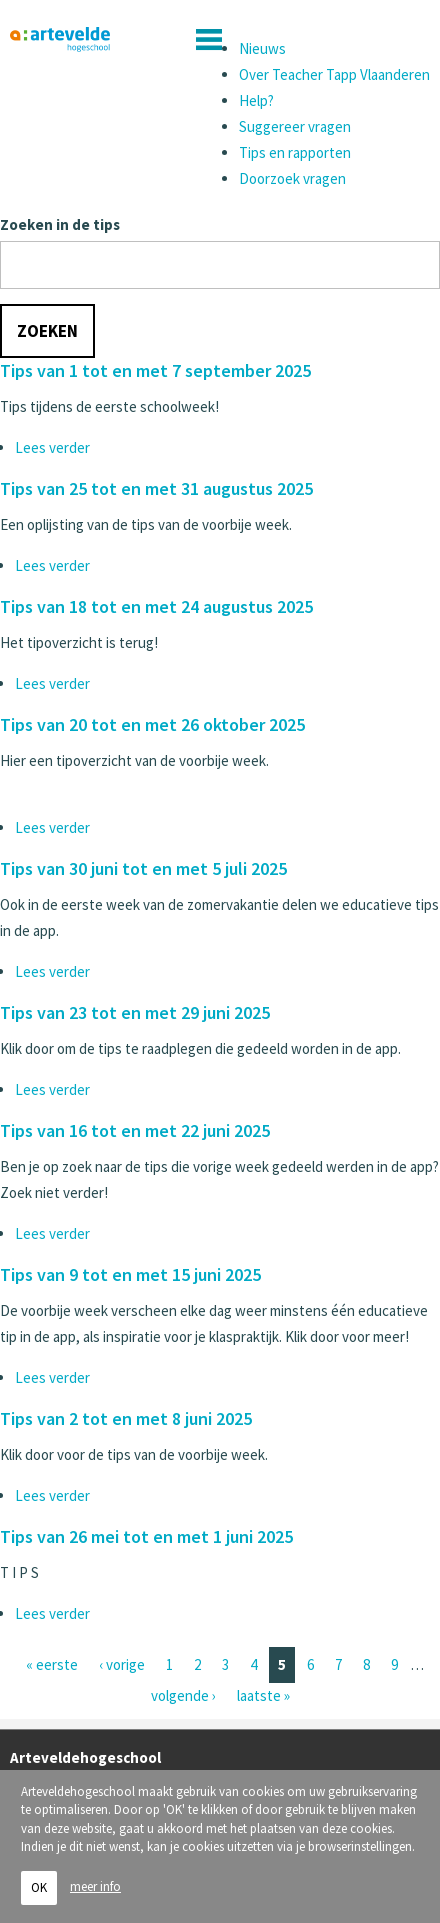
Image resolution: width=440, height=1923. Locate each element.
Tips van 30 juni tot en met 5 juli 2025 (143, 868)
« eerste (52, 1664)
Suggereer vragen (295, 126)
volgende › (183, 1695)
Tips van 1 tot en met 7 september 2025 (155, 370)
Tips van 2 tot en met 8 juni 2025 (126, 1418)
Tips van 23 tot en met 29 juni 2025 (135, 1012)
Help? (256, 100)
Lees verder (52, 447)
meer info (95, 1894)
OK (39, 1894)
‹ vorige (122, 1664)
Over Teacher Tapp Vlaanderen (334, 74)
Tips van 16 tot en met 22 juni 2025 (135, 1130)
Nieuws (262, 48)
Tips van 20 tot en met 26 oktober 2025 (152, 724)
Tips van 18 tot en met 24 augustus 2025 (156, 606)
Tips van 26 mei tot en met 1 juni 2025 (146, 1536)
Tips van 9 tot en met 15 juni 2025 (130, 1274)
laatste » (263, 1695)
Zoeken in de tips (60, 224)
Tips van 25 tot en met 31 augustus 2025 (156, 488)
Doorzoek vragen (292, 178)
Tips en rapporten (295, 152)
